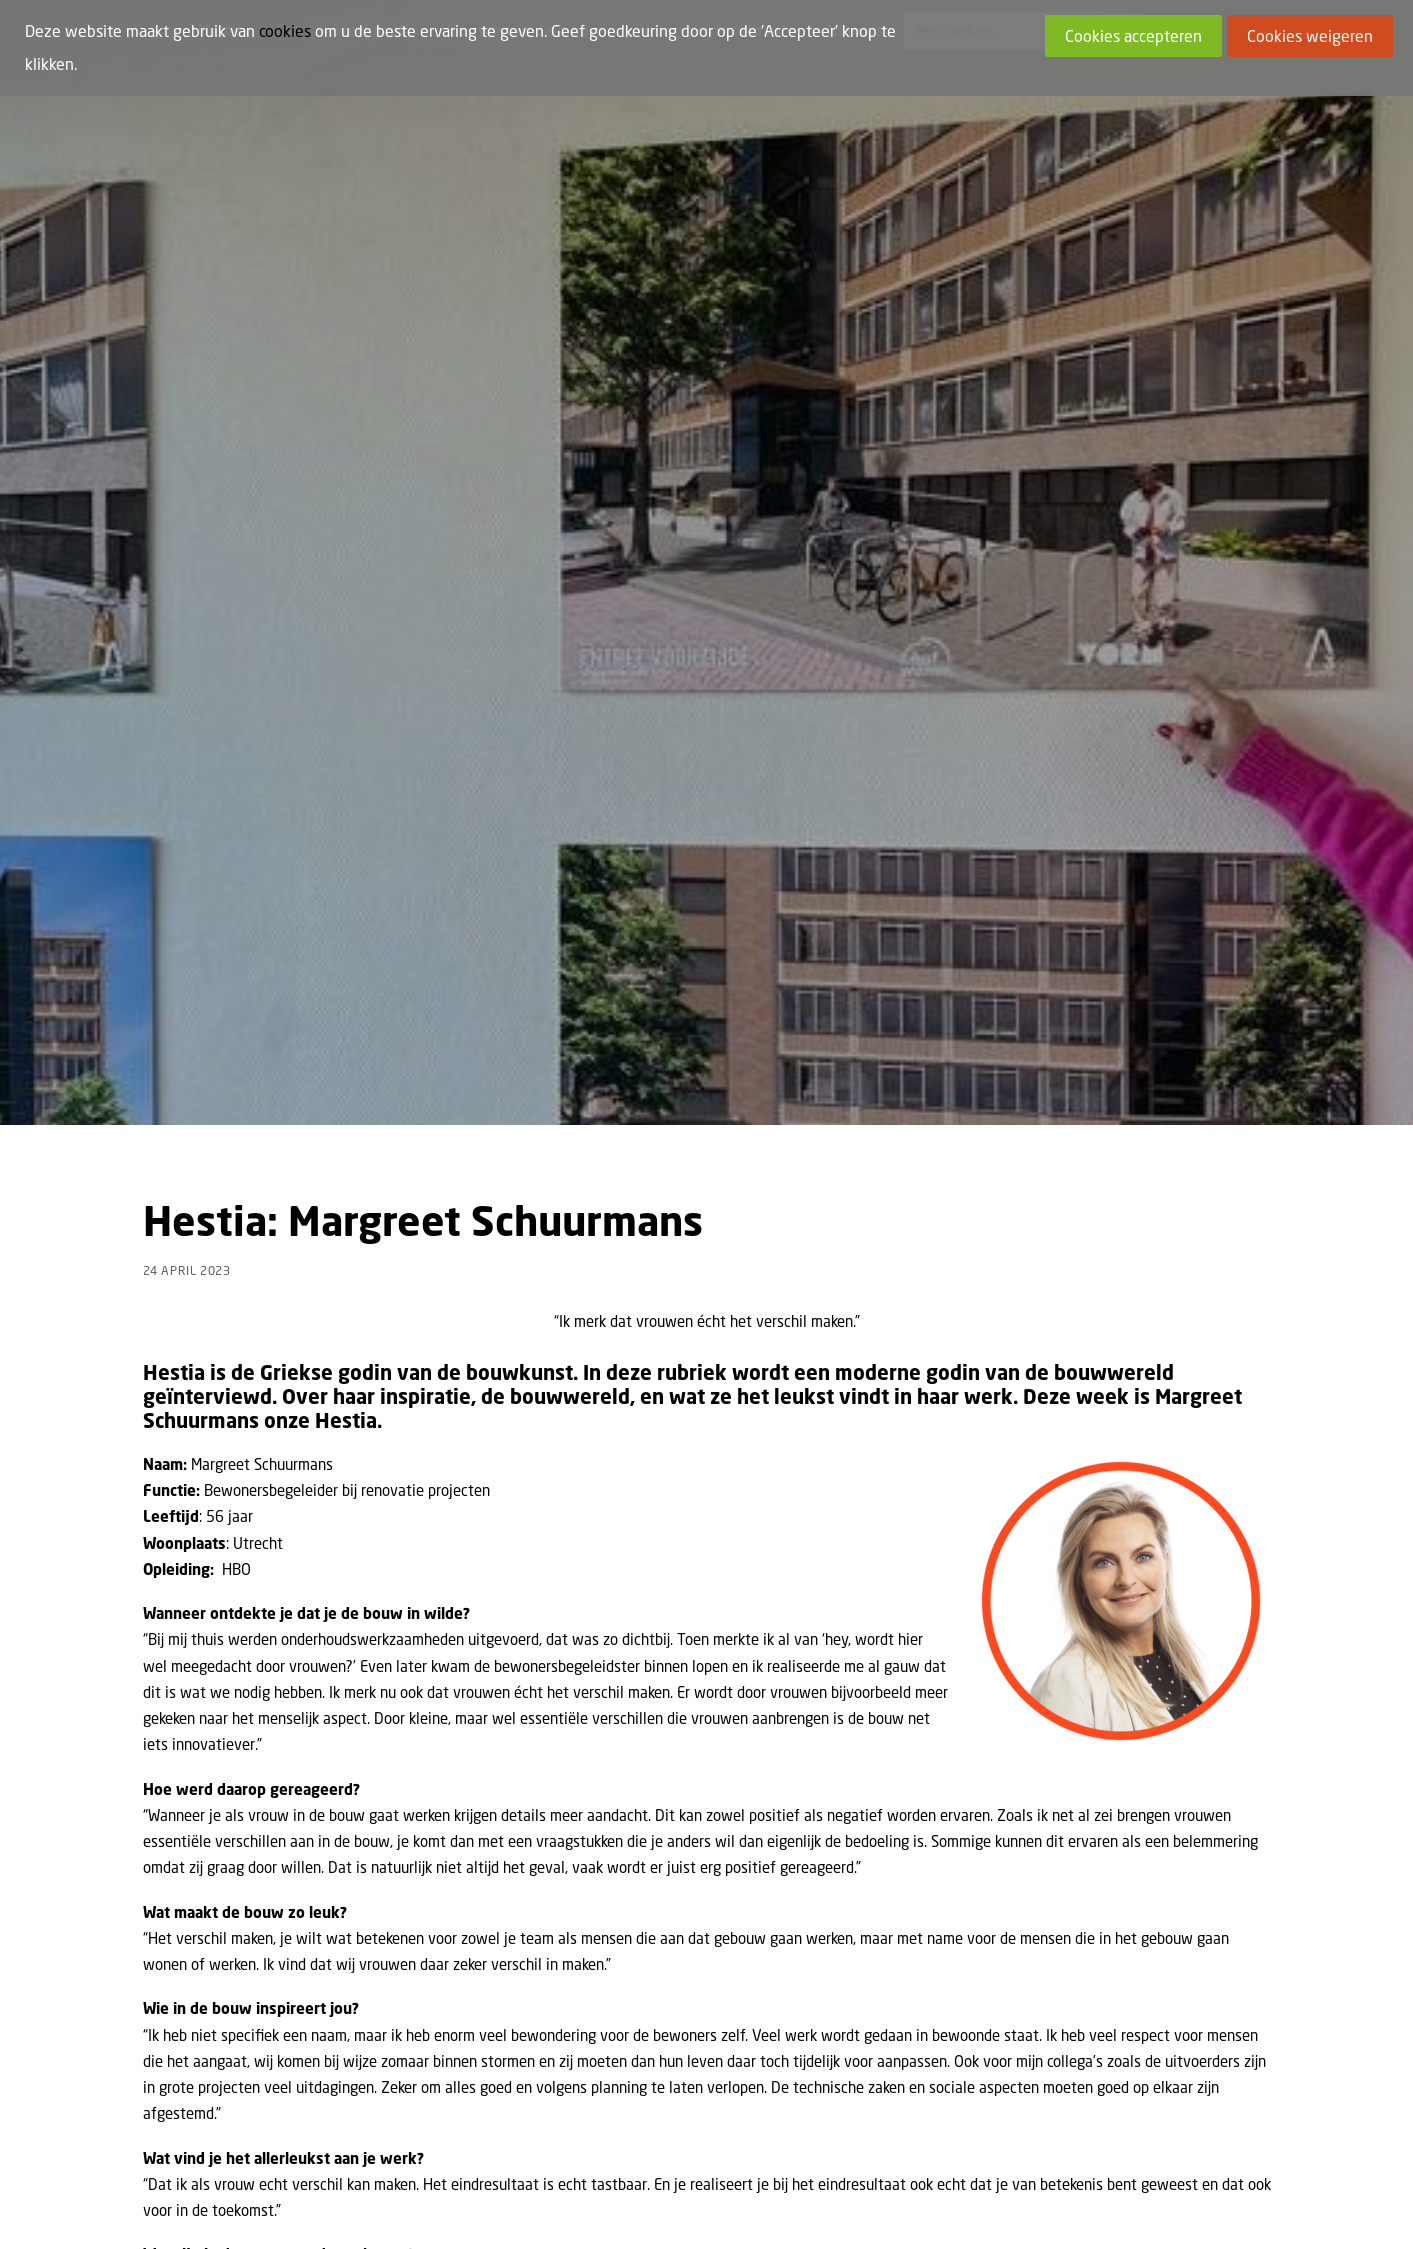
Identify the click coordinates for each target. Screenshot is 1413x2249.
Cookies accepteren (1133, 36)
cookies (285, 31)
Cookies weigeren (1310, 36)
